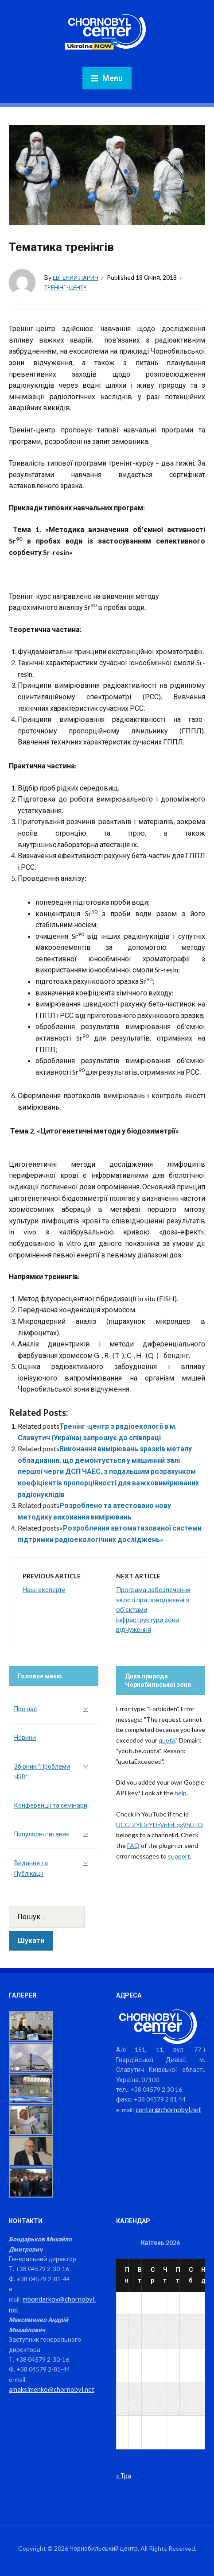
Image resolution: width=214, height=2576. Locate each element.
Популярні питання (42, 1834)
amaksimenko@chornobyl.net (49, 2387)
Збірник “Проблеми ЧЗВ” (42, 1771)
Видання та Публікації (31, 1868)
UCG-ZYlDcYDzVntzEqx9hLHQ (159, 1824)
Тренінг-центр (67, 287)
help (181, 1793)
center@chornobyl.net (167, 2109)
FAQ (133, 1845)
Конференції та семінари (50, 1805)
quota (167, 1740)
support (179, 1856)
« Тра (123, 2475)
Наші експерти (44, 1589)
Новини (25, 1737)
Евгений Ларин (77, 277)
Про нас (25, 1708)
